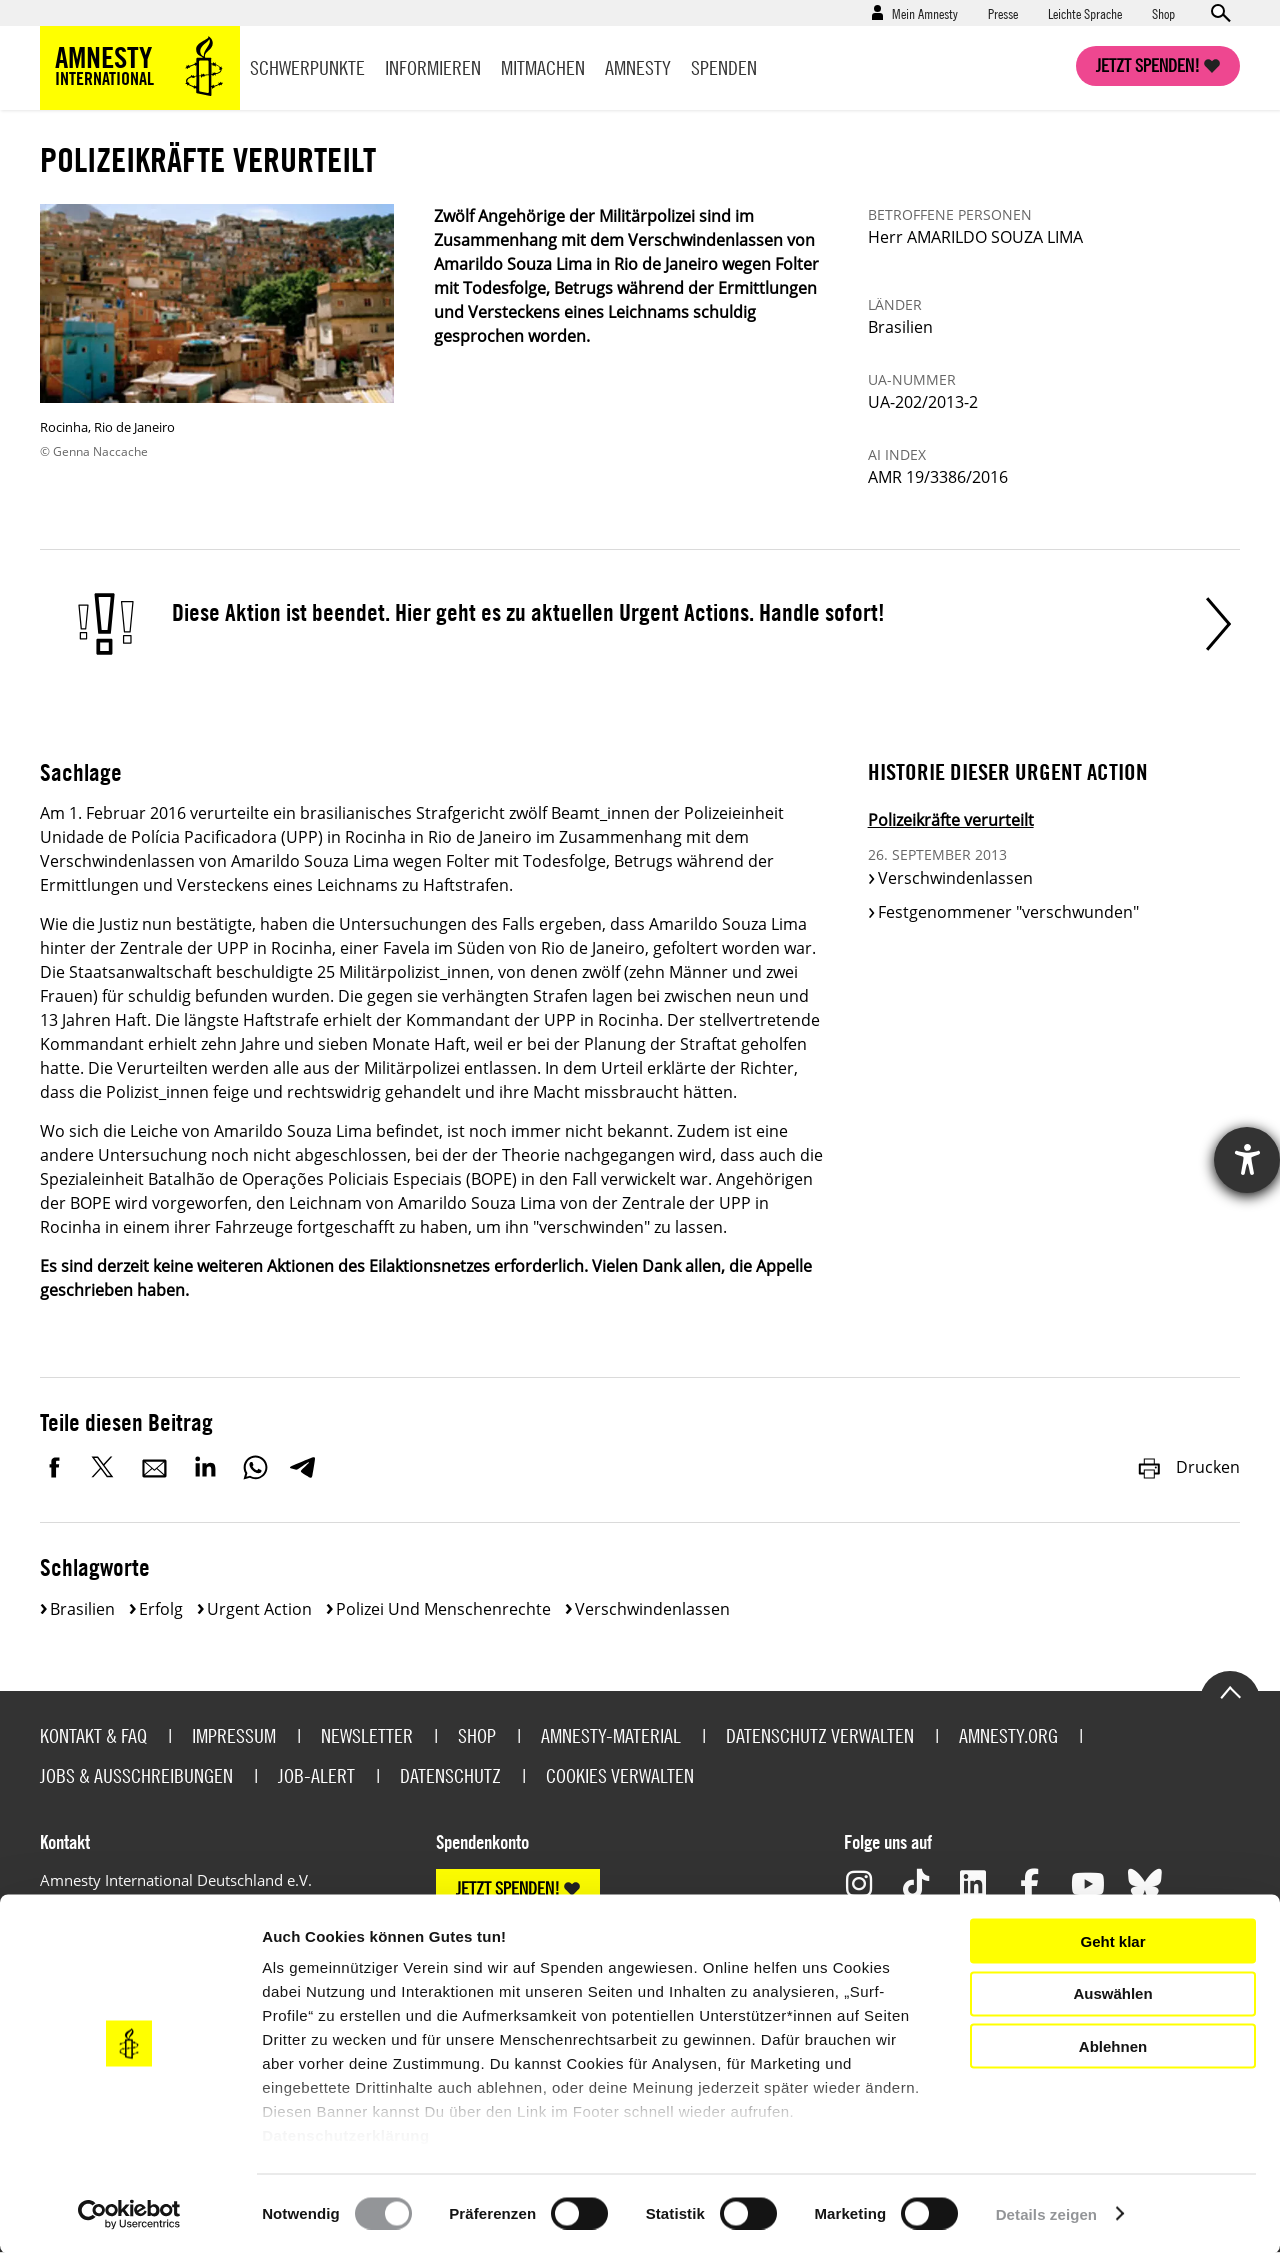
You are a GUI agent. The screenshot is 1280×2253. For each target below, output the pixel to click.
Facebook (55, 1467)
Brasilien (82, 1609)
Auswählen (1112, 1993)
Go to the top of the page (1230, 1691)
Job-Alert (316, 1775)
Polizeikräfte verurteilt (951, 820)
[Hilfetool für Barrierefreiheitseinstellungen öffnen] (1247, 1160)
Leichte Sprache (1085, 13)
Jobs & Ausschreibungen (136, 1775)
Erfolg (161, 1609)
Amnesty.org (1008, 1735)
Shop (1163, 13)
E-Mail (155, 1467)
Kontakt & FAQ (93, 1735)
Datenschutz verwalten (820, 1735)
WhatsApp (255, 1467)
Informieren (433, 67)
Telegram (302, 1467)
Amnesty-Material (611, 1735)
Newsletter (367, 1735)
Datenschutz (450, 1775)
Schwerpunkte (307, 67)
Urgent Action (259, 1609)
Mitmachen (543, 67)
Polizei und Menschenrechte (443, 1609)
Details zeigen (1046, 2213)
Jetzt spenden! (1148, 65)
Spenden (724, 67)
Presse (1003, 13)
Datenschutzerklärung (346, 2135)
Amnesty (638, 67)
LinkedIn (205, 1467)
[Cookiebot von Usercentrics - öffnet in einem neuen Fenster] (129, 2214)
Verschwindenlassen (955, 878)
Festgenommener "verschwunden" (1008, 912)
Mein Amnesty (925, 13)
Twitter (105, 1467)
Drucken (1188, 1467)
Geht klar (1112, 1940)
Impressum (234, 1735)
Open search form (1220, 13)
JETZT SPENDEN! (508, 1888)
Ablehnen (1113, 2045)
